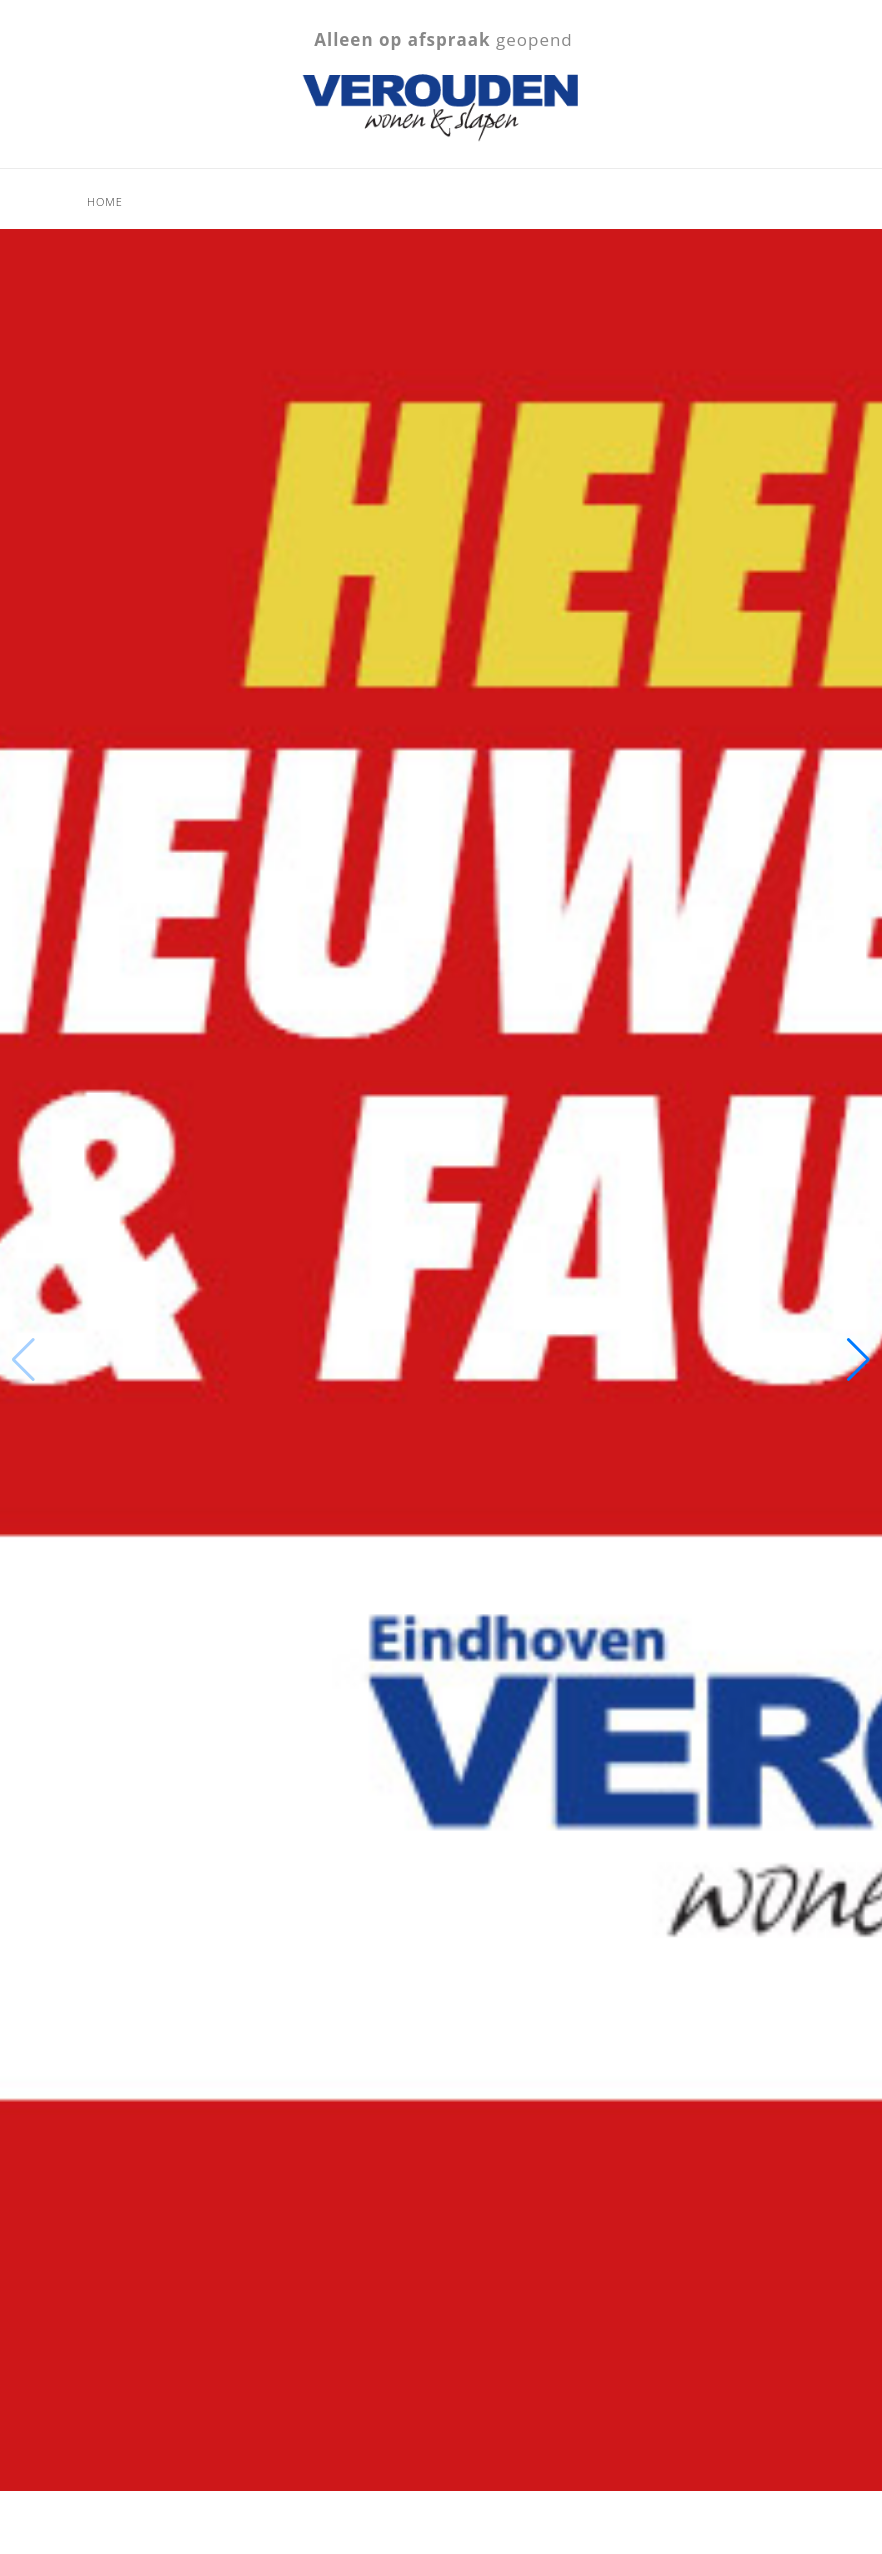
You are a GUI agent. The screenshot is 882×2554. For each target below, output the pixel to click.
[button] (858, 1360)
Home (105, 201)
